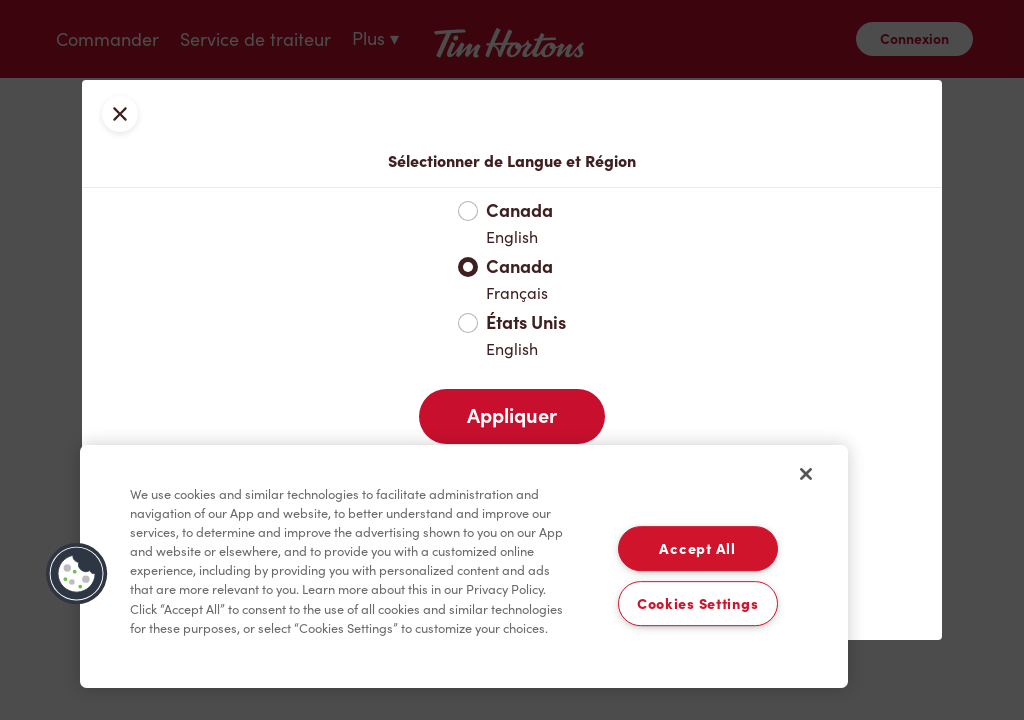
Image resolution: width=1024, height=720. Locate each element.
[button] (77, 574)
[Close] (806, 474)
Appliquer (512, 416)
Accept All (697, 548)
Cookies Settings (698, 603)
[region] (464, 567)
